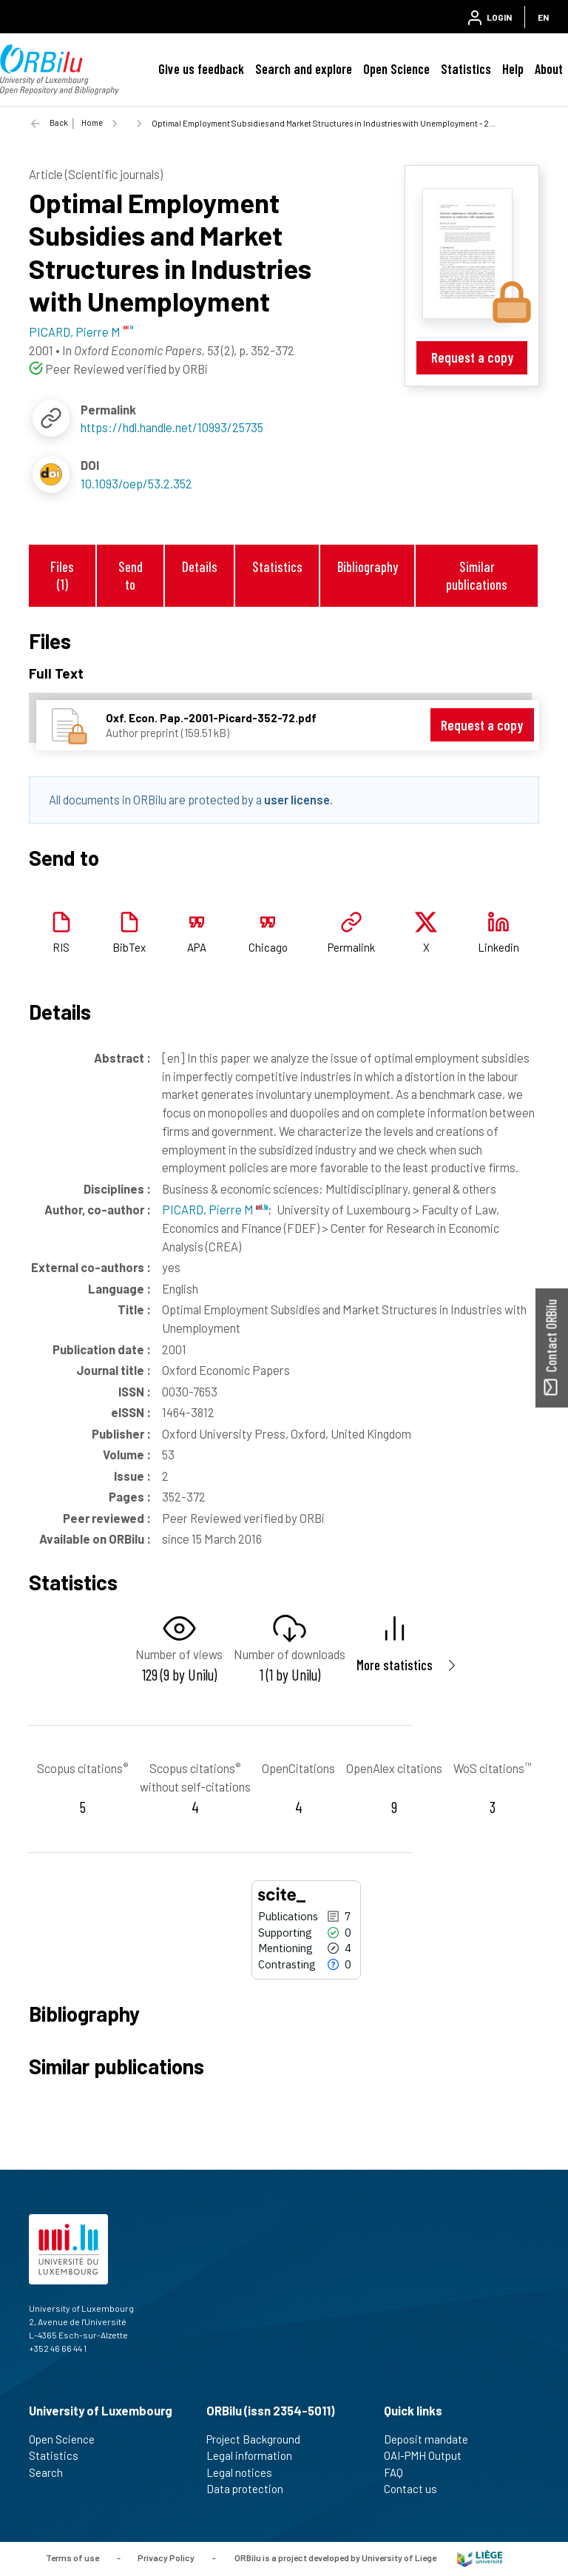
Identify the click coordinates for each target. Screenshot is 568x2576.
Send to (130, 575)
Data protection (251, 2488)
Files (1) (62, 575)
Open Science (396, 69)
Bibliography (367, 566)
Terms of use (72, 2557)
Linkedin (498, 947)
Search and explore (303, 69)
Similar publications (476, 575)
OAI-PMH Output (429, 2455)
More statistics (394, 1664)
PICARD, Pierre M (215, 1209)
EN (543, 17)
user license (297, 799)
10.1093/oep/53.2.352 (136, 483)
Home (92, 122)
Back (59, 122)
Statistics (466, 69)
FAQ (400, 2472)
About (549, 69)
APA (196, 947)
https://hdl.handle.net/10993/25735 (172, 427)
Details (199, 566)
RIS (61, 947)
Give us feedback (201, 69)
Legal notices (245, 2472)
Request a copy (472, 357)
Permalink (351, 947)
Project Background (259, 2439)
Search (52, 2472)
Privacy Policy (166, 2557)
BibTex (129, 947)
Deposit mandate (432, 2439)
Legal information (255, 2455)
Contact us (417, 2488)
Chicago (268, 947)
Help (513, 69)
